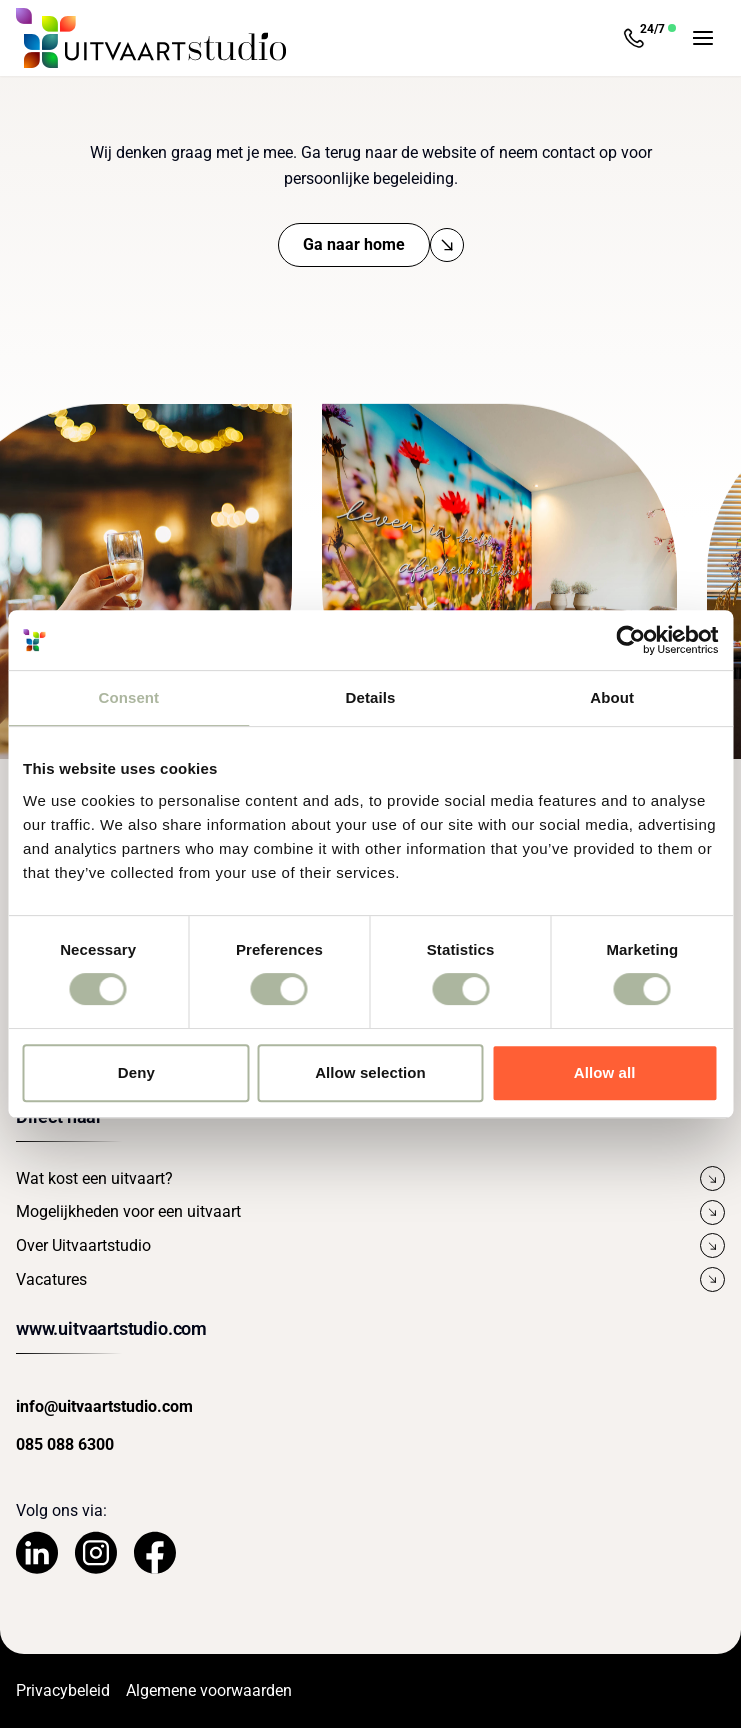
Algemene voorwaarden (209, 1690)
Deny (136, 1072)
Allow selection (370, 1072)
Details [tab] (371, 697)
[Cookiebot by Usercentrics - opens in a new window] (630, 640)
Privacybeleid (63, 1690)
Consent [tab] (128, 697)
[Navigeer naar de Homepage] (151, 38)
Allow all (605, 1072)
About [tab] (612, 697)
